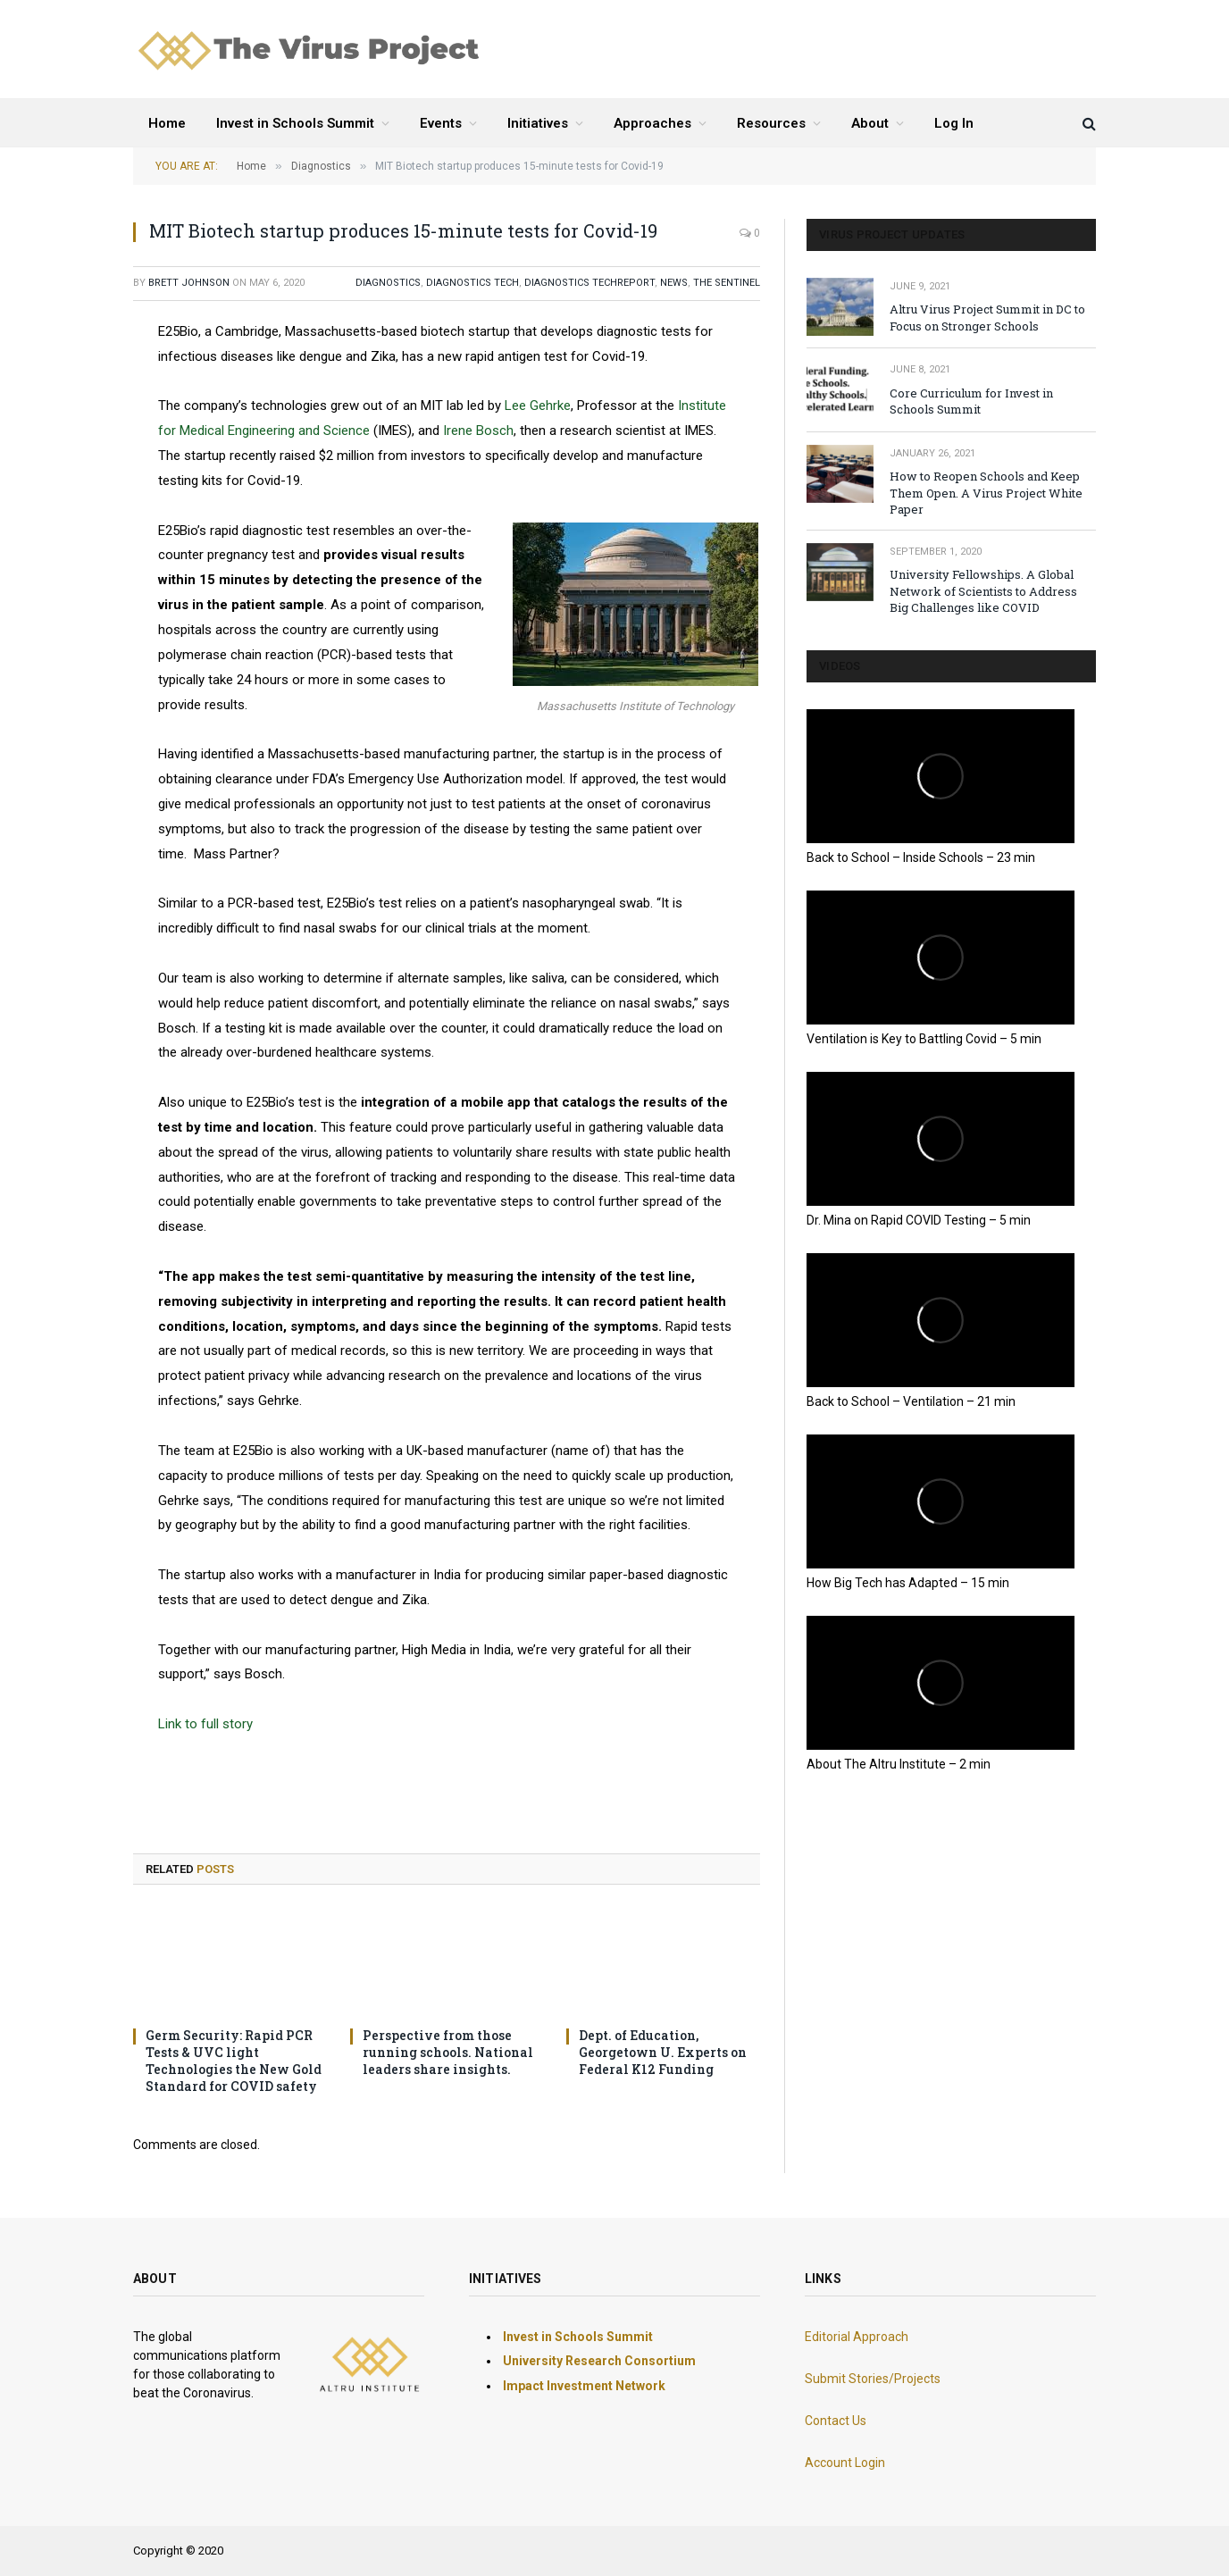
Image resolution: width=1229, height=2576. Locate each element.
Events (441, 123)
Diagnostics (388, 283)
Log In (954, 123)
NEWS (674, 283)
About (870, 123)
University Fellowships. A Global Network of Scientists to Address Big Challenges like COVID (983, 590)
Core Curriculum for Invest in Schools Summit (971, 401)
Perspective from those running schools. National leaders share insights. (448, 2052)
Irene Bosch (478, 430)
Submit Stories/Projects (873, 2378)
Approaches (652, 123)
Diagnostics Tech (472, 283)
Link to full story (205, 1724)
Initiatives (537, 123)
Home (167, 123)
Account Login (845, 2462)
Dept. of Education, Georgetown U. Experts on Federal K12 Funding (663, 2052)
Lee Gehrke (538, 405)
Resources (771, 123)
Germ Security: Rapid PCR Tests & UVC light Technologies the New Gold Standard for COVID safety (234, 2061)
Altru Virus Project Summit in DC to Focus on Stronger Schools (987, 317)
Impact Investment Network (584, 2386)
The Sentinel (726, 283)
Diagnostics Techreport (589, 283)
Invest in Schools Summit (295, 123)
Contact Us (835, 2420)
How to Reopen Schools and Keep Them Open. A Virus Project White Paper (986, 492)
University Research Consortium (599, 2361)
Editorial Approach (856, 2336)
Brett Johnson (189, 283)
